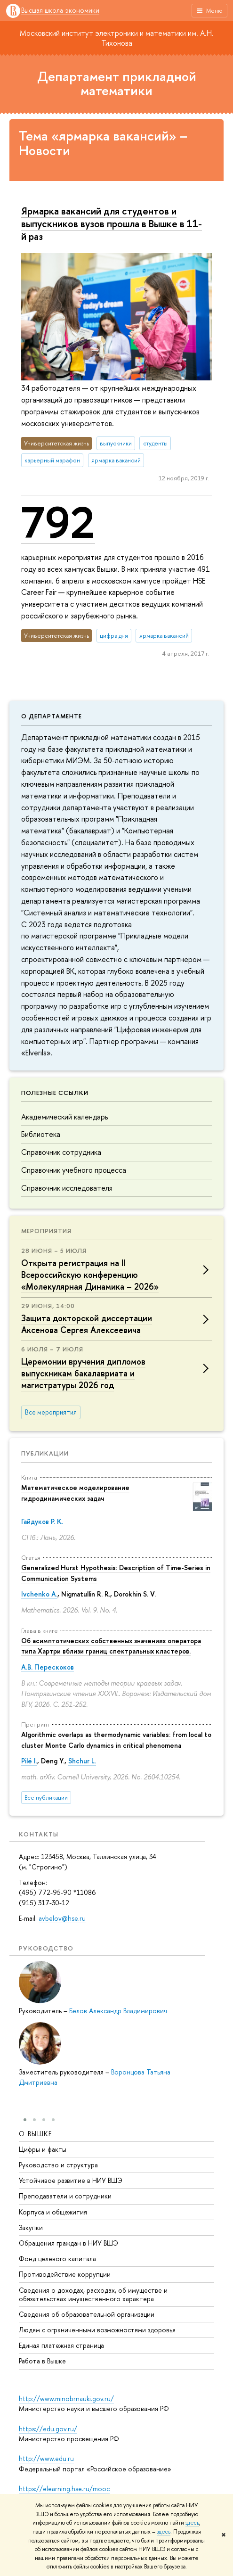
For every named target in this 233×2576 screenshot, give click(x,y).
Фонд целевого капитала (57, 2258)
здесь (192, 2523)
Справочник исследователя (66, 1188)
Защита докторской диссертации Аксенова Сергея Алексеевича (86, 1324)
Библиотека (40, 1134)
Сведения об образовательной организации (86, 2313)
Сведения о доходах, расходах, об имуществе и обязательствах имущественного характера (93, 2294)
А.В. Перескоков (47, 1666)
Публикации (45, 1453)
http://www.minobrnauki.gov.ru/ (66, 2398)
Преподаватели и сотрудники (65, 2195)
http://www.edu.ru (46, 2458)
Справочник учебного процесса (73, 1170)
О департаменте (51, 716)
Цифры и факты (42, 2148)
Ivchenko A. (39, 1593)
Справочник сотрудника (61, 1152)
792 (58, 522)
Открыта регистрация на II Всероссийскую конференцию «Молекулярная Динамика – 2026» (90, 1274)
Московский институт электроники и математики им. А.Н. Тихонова (117, 38)
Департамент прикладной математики (116, 83)
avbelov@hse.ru (62, 1918)
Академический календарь (64, 1116)
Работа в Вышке (42, 2360)
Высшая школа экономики (60, 11)
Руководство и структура (58, 2164)
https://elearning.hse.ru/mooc (64, 2488)
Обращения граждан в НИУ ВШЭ (68, 2242)
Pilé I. (29, 1760)
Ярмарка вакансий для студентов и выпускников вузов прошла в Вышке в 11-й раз (111, 223)
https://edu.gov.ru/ (48, 2428)
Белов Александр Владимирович (118, 2010)
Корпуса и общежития (53, 2211)
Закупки (31, 2226)
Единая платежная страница (61, 2344)
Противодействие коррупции (65, 2273)
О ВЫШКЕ (35, 2133)
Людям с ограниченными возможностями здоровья (97, 2329)
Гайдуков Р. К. (42, 1521)
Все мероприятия (51, 1412)
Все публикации (46, 1798)
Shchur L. (82, 1760)
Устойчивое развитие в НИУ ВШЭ (70, 2179)
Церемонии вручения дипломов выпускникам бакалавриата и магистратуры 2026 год (83, 1373)
